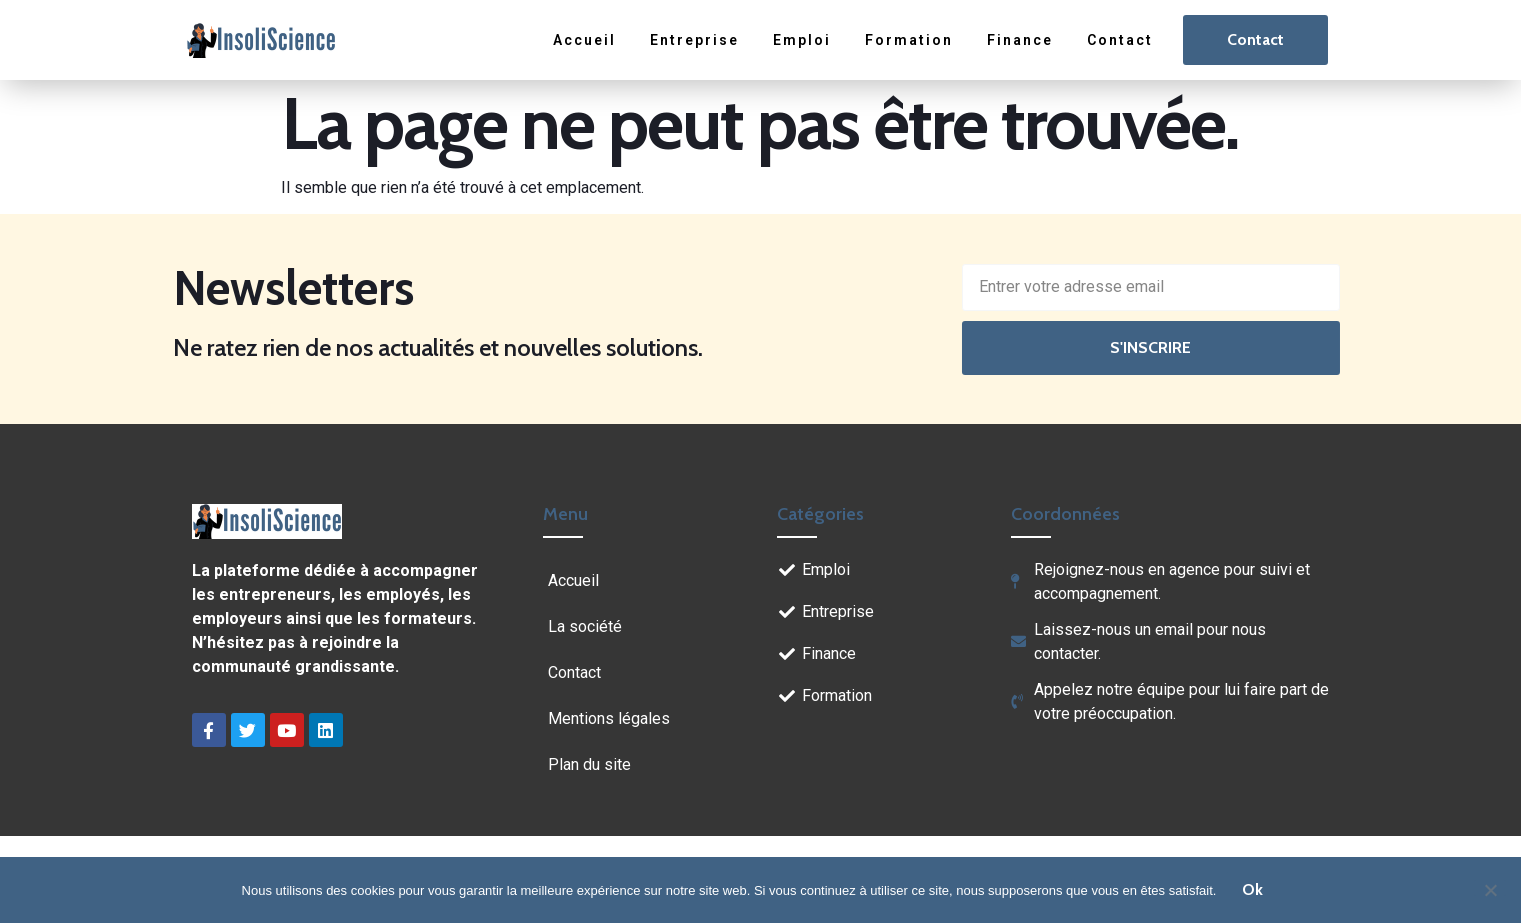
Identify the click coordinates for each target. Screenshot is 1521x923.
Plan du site (589, 764)
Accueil (584, 40)
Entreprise (694, 40)
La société (585, 626)
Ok (1252, 889)
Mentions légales (609, 718)
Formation (909, 40)
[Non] (1490, 888)
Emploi (802, 40)
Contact (1120, 40)
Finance (1020, 40)
